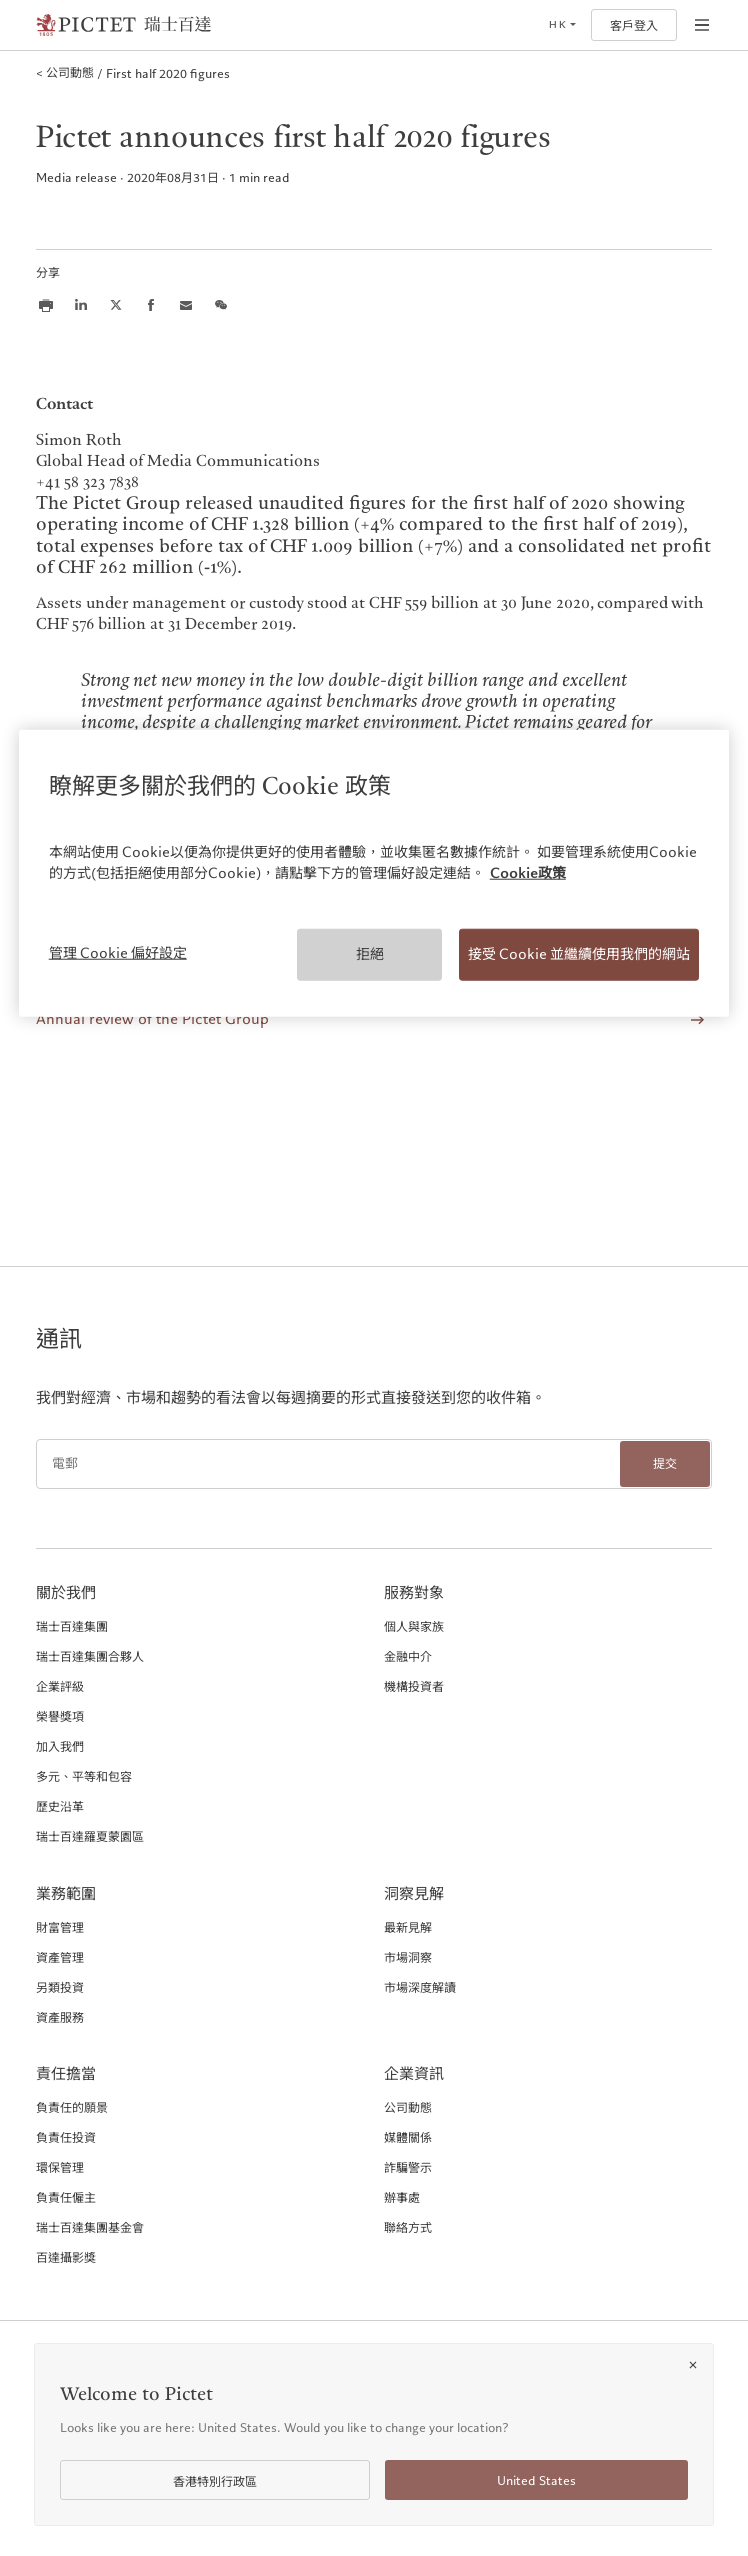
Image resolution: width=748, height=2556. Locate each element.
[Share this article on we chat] (221, 305)
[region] (374, 873)
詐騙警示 (408, 2167)
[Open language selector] (562, 25)
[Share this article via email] (186, 305)
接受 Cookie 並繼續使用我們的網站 (579, 954)
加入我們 (60, 1746)
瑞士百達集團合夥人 (90, 1656)
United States (536, 2480)
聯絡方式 (408, 2227)
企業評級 (60, 1686)
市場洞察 (408, 1957)
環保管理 (60, 2167)
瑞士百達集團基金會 (90, 2227)
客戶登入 (634, 25)
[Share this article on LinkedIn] (81, 305)
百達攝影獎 (66, 2257)
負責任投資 (66, 2137)
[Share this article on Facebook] (151, 305)
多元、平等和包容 (84, 1776)
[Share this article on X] (116, 305)
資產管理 (60, 1957)
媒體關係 (408, 2137)
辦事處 (402, 2197)
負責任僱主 (66, 2197)
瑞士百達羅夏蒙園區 (90, 1836)
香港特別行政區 (215, 2481)
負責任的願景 (72, 2107)
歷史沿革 (60, 1806)
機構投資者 (414, 1686)
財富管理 (60, 1927)
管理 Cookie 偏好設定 (118, 953)
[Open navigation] (702, 25)
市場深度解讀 (420, 1987)
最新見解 (408, 1927)
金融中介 (408, 1656)
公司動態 (408, 2107)
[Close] (693, 2365)
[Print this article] (46, 305)
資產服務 (60, 2017)
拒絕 (370, 954)
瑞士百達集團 (72, 1626)
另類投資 (60, 1987)
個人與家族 (414, 1626)
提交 (665, 1463)
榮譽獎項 (60, 1716)
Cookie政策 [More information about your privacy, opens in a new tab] (528, 873)
